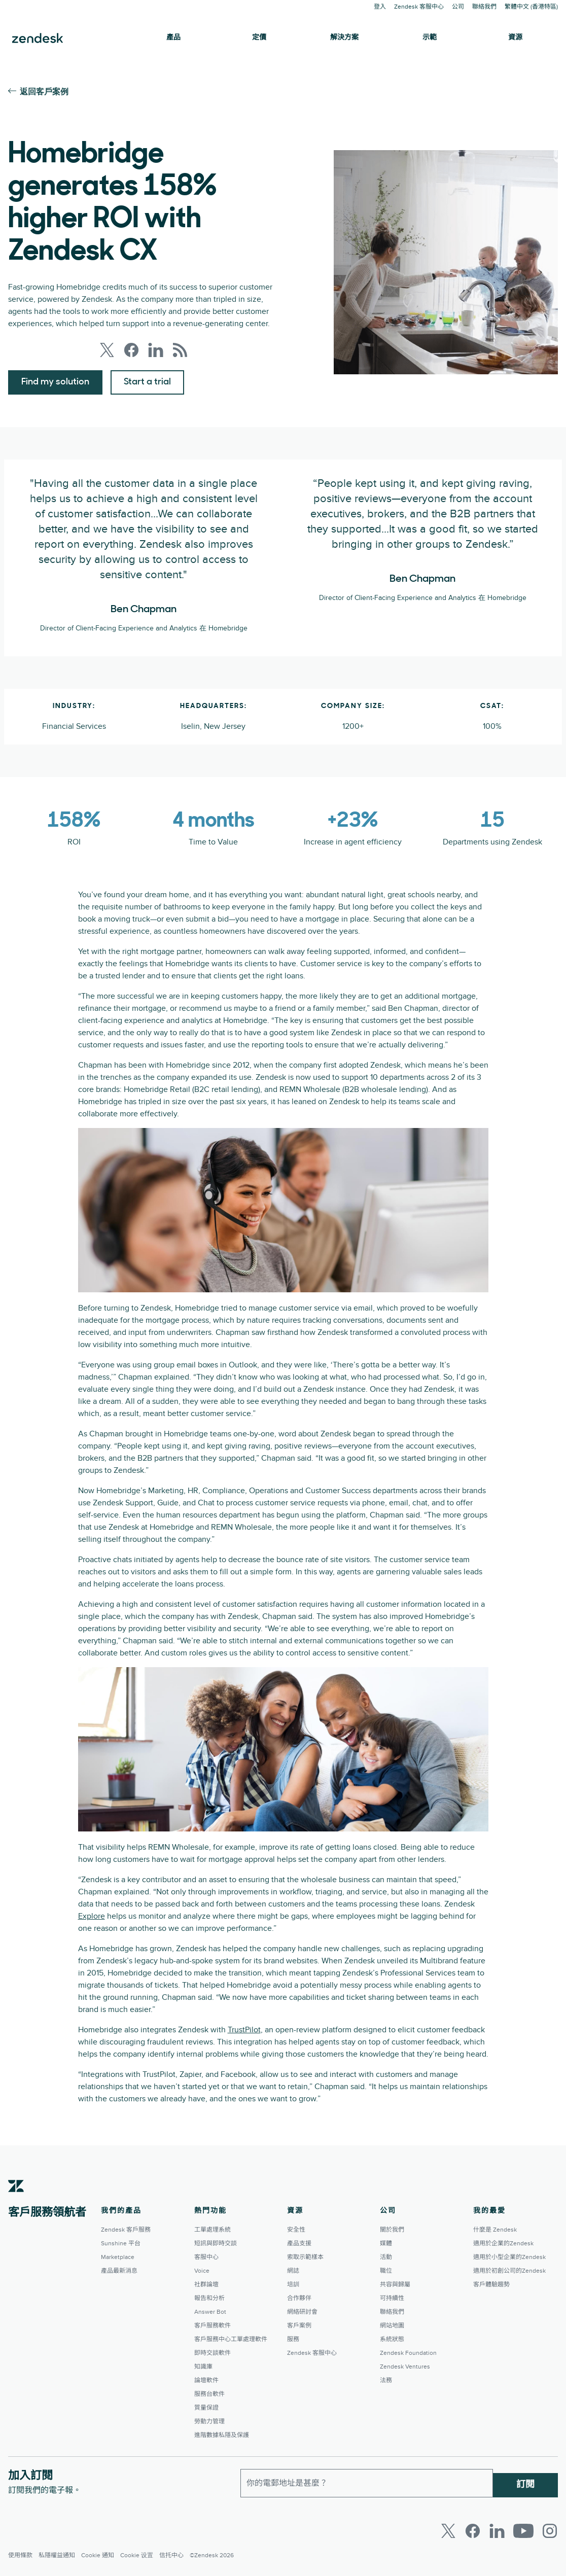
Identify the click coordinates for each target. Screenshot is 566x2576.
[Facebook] (473, 2531)
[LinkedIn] (497, 2531)
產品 (173, 38)
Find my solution (55, 382)
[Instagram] (550, 2531)
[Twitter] (448, 2531)
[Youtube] (523, 2531)
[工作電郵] (366, 2481)
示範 (429, 38)
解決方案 (344, 38)
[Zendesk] (16, 2202)
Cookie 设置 (136, 2555)
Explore (91, 1916)
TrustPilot (244, 2030)
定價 (259, 38)
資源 (515, 38)
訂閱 (525, 2481)
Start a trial (147, 382)
